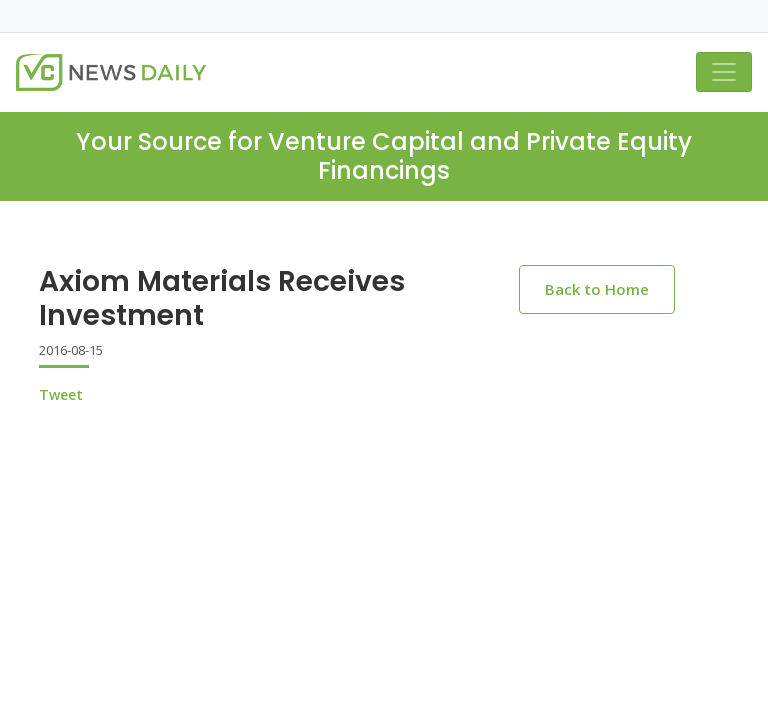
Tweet (61, 394)
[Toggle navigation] (724, 72)
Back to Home (597, 289)
